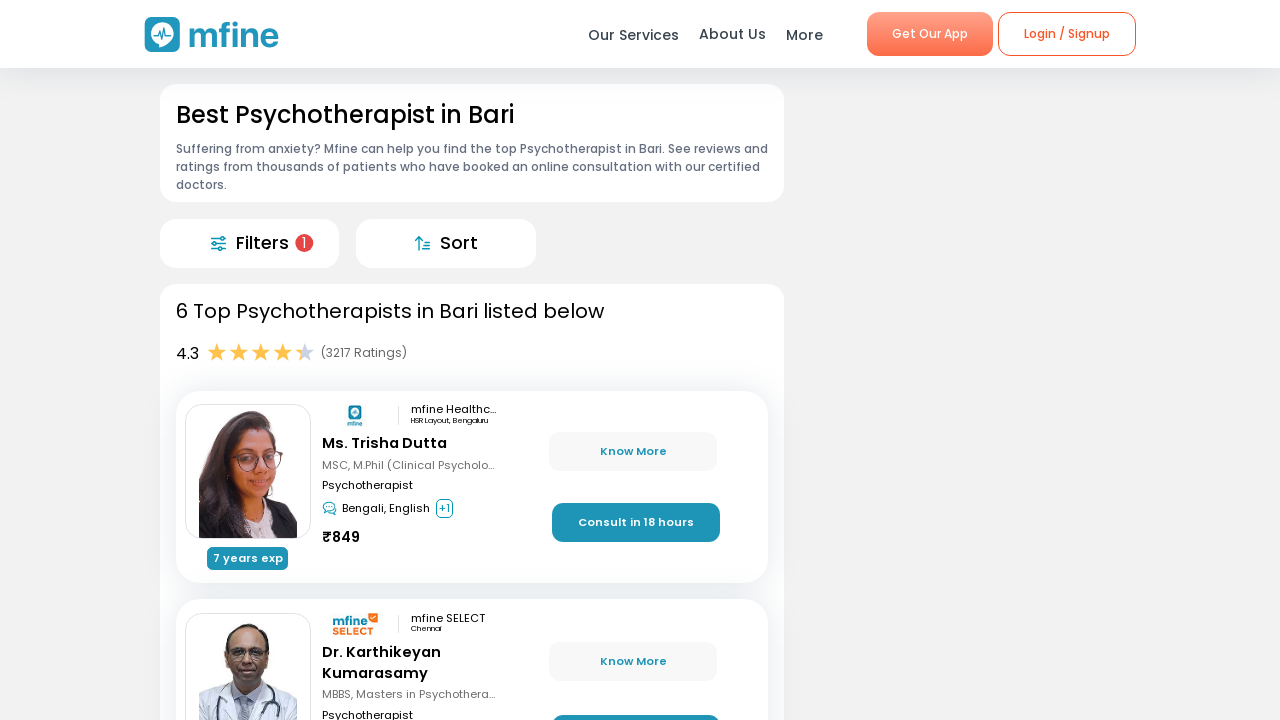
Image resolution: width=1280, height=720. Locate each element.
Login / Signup (1067, 33)
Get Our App (930, 33)
